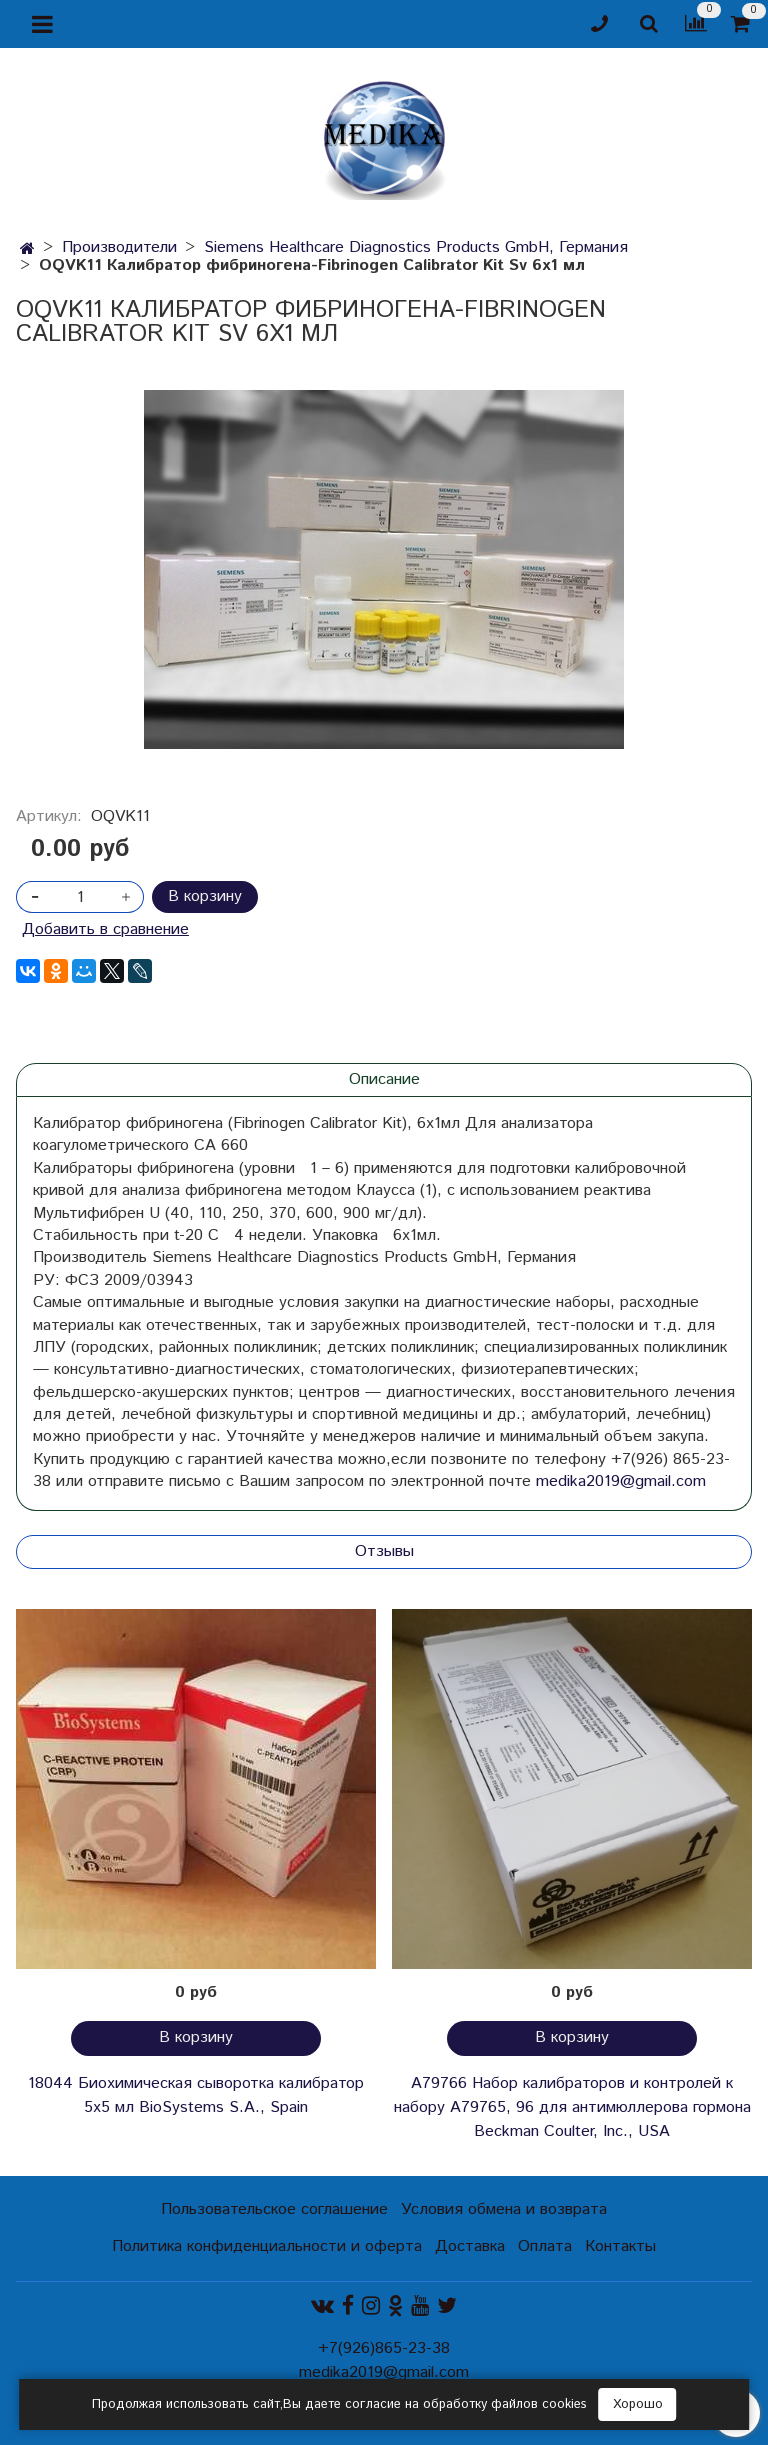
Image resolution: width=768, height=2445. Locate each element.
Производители (119, 247)
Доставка (470, 2246)
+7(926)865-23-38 (384, 2348)
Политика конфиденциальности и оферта (267, 2246)
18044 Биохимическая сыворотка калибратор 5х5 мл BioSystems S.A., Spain (196, 2095)
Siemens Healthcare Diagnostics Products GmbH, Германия (416, 247)
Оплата (545, 2246)
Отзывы (384, 1551)
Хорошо (638, 2404)
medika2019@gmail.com (621, 1481)
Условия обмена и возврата (504, 2209)
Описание (384, 1079)
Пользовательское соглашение (274, 2209)
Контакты (620, 2246)
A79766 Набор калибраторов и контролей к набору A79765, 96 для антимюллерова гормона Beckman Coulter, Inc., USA (572, 2107)
